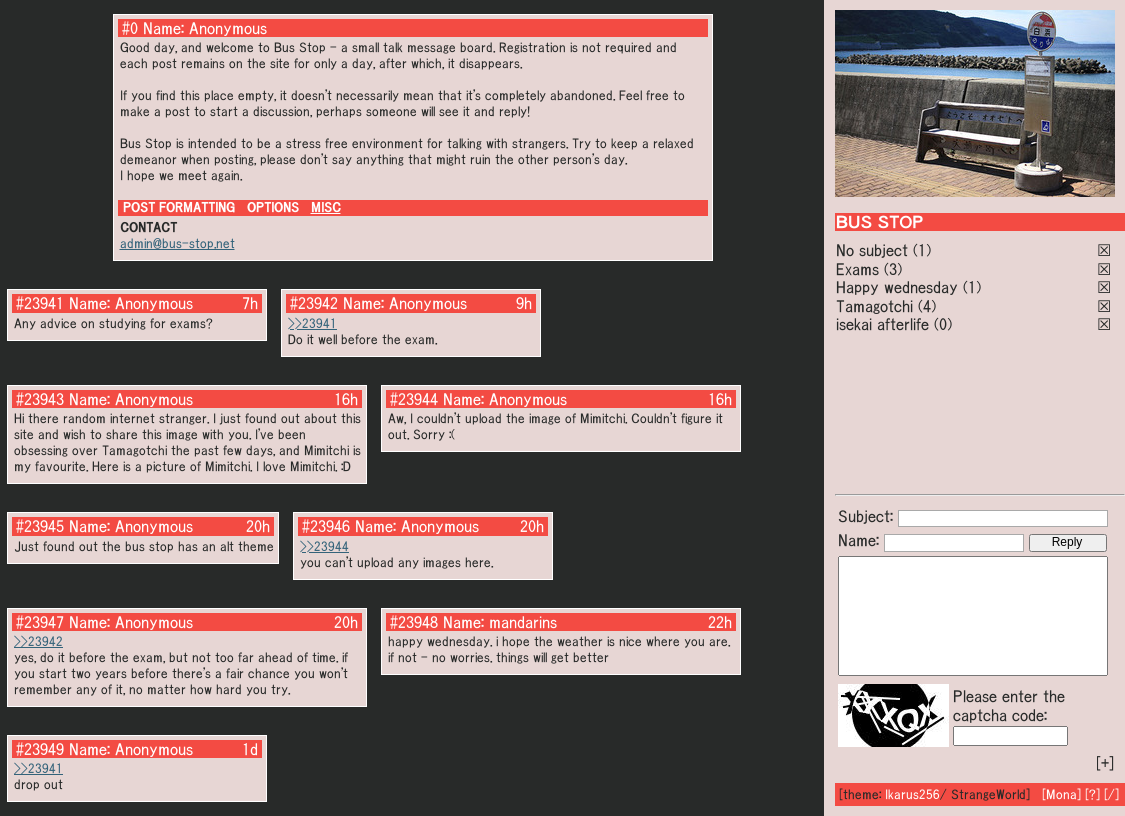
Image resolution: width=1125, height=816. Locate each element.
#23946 (326, 526)
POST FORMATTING (179, 207)
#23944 (414, 399)
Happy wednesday (897, 287)
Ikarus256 (912, 794)
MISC (326, 207)
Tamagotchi (874, 306)
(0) (943, 324)
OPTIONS (273, 207)
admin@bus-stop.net (177, 243)
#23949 (40, 749)
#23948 (414, 622)
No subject (874, 250)
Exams (857, 269)
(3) (893, 269)
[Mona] (1061, 794)
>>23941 (312, 323)
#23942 (314, 303)
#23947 (40, 622)
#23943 (40, 399)
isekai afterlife (882, 324)
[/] (1111, 794)
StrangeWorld (988, 794)
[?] (1092, 794)
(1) (922, 250)
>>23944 (324, 546)
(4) (927, 306)
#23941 (40, 303)
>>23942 (38, 641)
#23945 (40, 526)
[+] (1105, 763)
